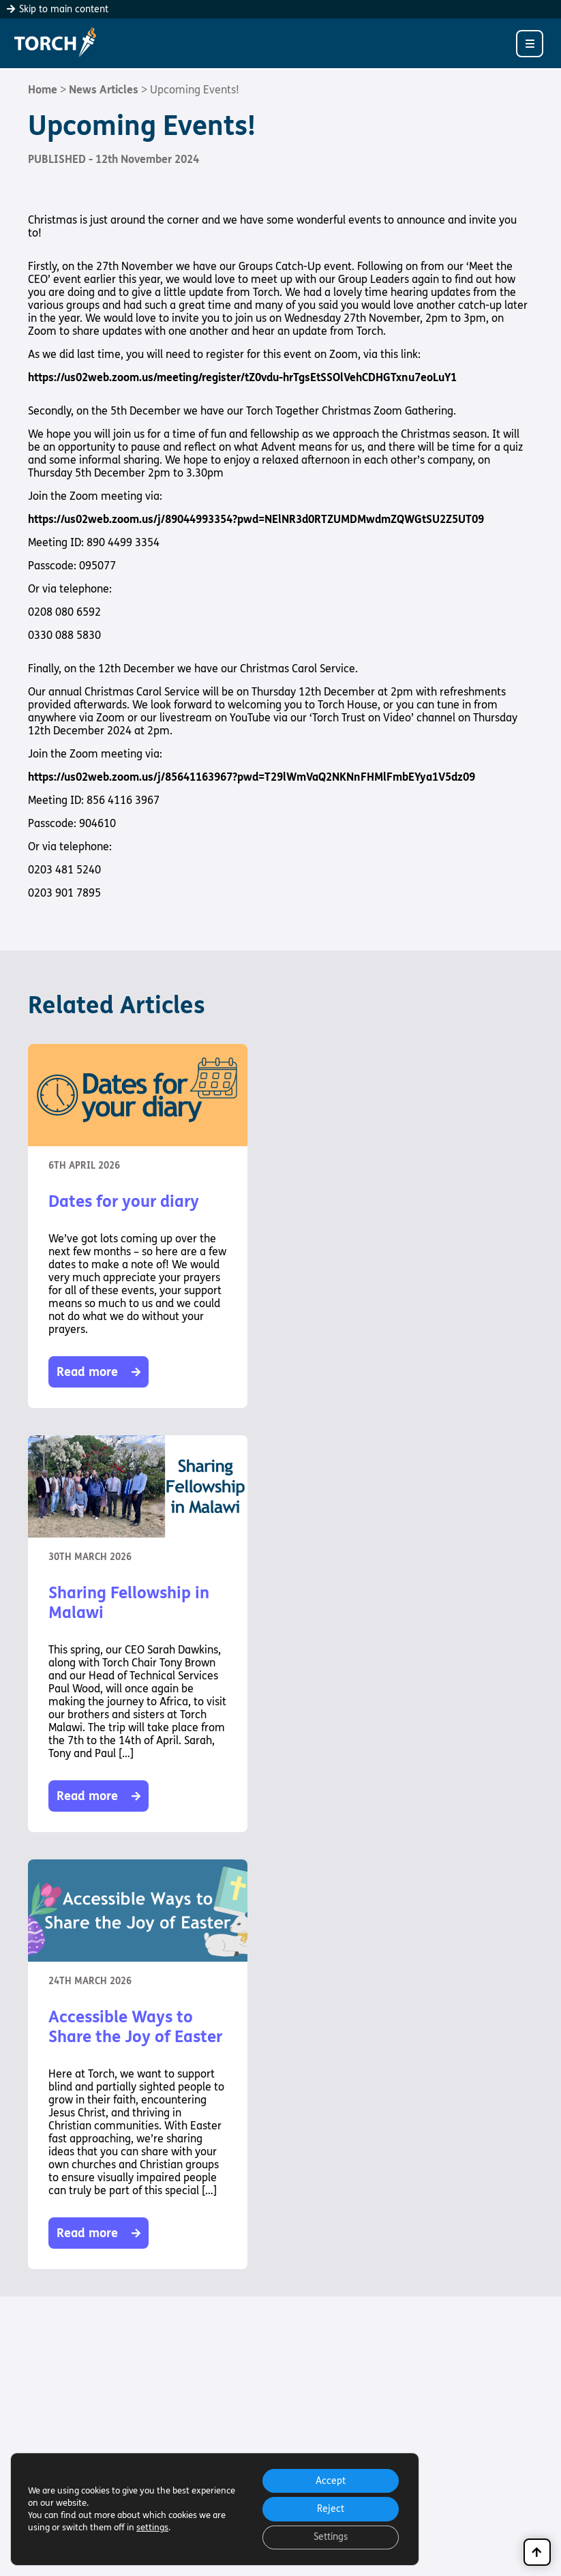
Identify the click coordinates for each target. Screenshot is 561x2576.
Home (42, 89)
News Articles (103, 89)
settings (152, 2526)
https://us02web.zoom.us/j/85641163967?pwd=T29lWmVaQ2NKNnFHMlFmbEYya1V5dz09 (251, 776)
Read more (98, 1371)
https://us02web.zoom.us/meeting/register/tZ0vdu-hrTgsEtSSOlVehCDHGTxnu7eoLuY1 (242, 377)
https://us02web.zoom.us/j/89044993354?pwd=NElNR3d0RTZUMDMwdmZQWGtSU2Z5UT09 (256, 519)
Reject (330, 2508)
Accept (330, 2479)
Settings (330, 2537)
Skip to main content (57, 9)
